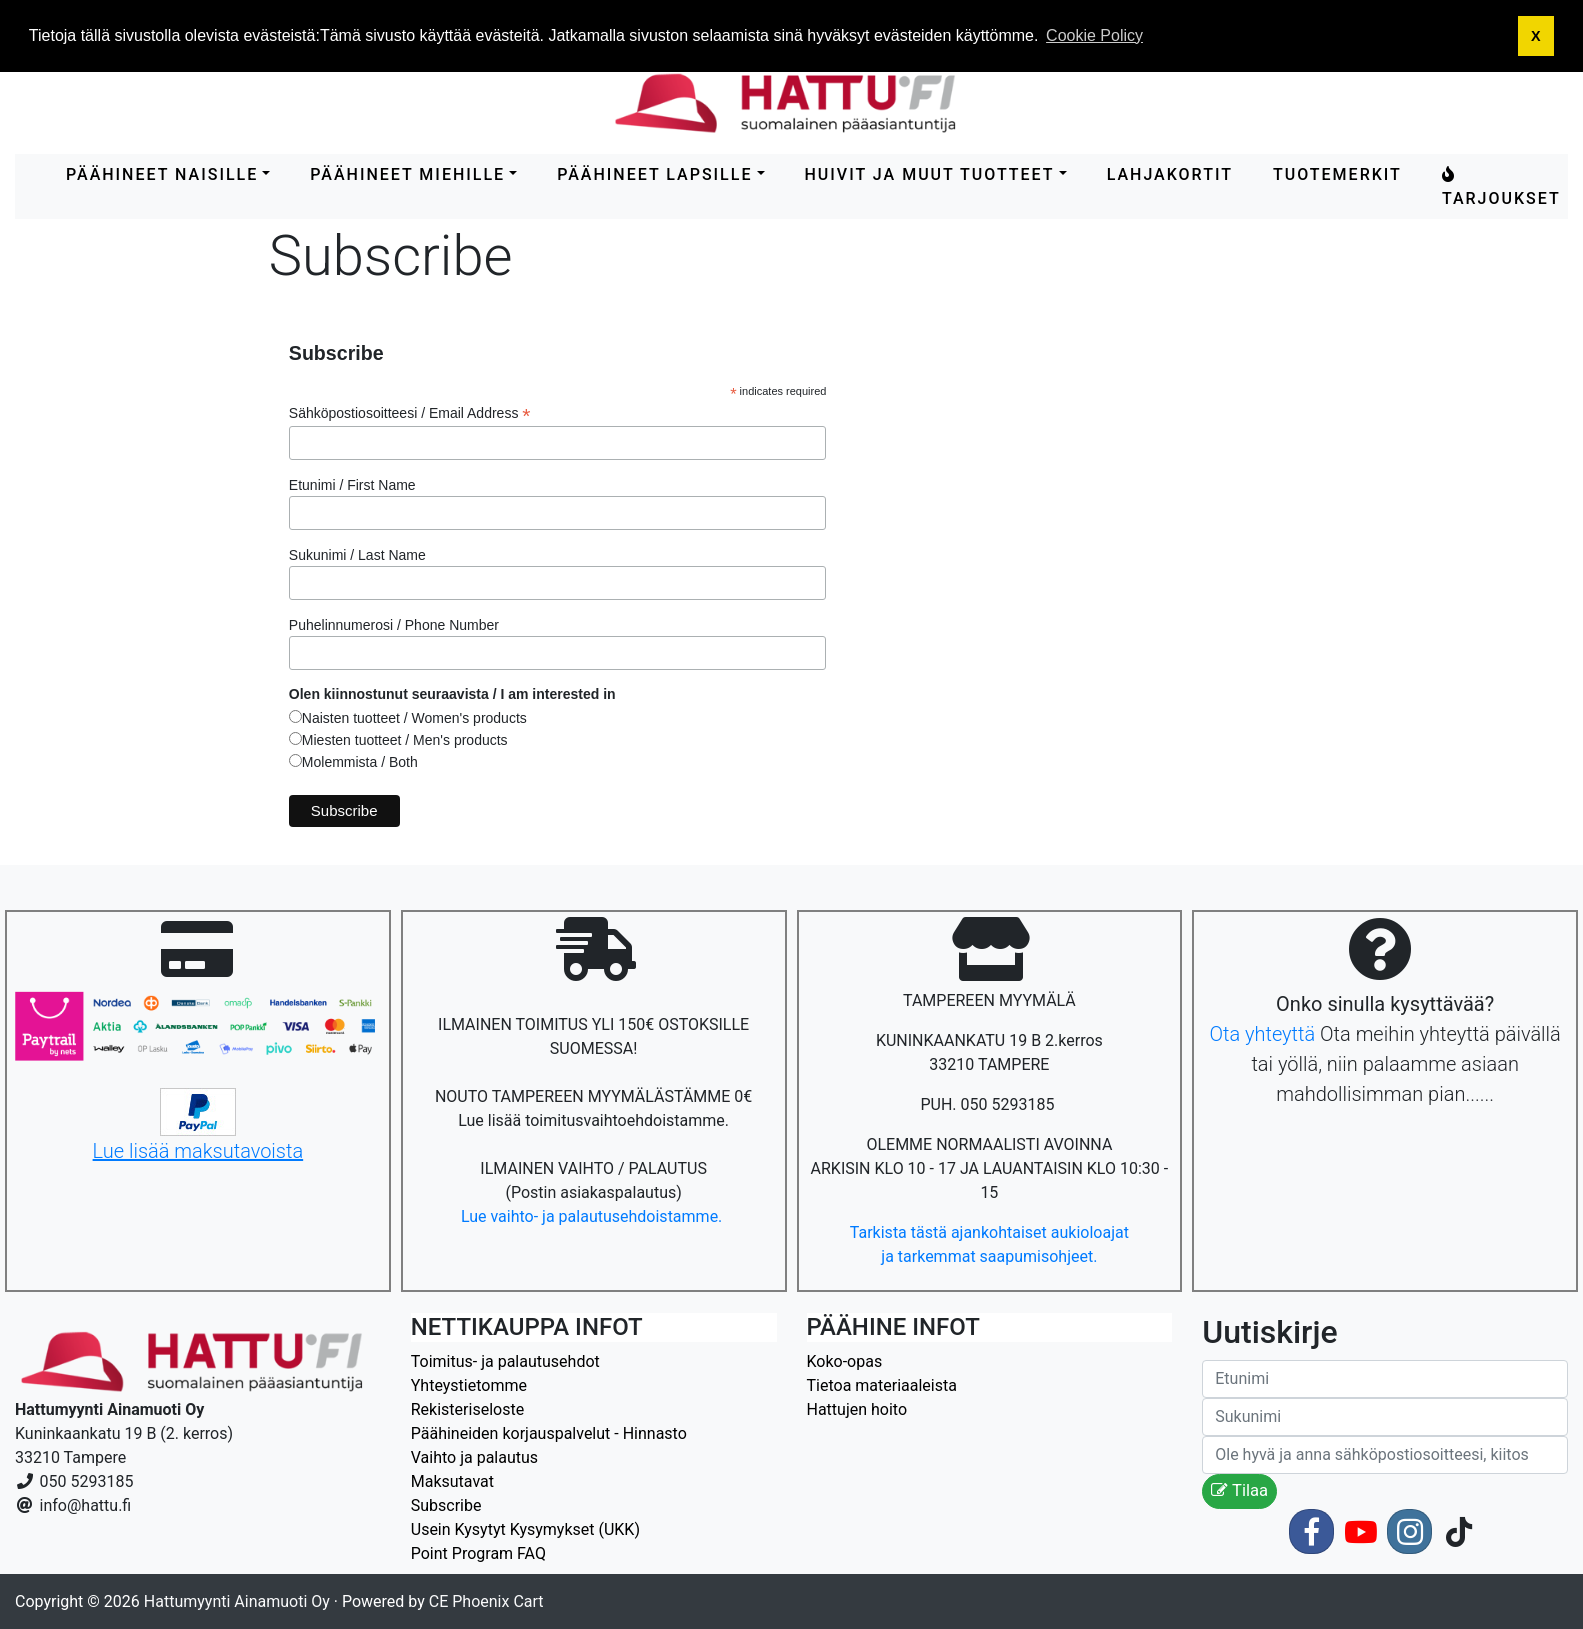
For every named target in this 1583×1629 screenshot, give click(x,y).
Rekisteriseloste (467, 1409)
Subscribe (446, 1505)
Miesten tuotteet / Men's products (405, 740)
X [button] (1536, 36)
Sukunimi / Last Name (357, 555)
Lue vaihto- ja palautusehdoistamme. (593, 1216)
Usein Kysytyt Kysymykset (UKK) (525, 1529)
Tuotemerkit (1337, 174)
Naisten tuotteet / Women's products (414, 718)
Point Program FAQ (478, 1553)
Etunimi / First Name (352, 485)
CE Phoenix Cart (486, 1601)
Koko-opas (845, 1361)
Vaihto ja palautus (474, 1457)
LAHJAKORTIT (1170, 174)
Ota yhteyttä (1262, 1034)
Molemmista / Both (360, 762)
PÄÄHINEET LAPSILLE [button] (654, 174)
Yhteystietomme (469, 1385)
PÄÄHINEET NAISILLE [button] (162, 174)
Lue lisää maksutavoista (198, 1151)
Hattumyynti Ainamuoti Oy (237, 1601)
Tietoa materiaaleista (882, 1385)
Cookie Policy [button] (1094, 35)
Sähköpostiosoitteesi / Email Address (410, 413)
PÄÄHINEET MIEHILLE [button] (407, 174)
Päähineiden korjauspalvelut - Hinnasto (549, 1433)
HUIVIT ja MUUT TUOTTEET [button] (930, 174)
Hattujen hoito (857, 1409)
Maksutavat (452, 1481)
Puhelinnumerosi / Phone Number (394, 625)
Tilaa (1239, 1490)
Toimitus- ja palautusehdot (505, 1361)
